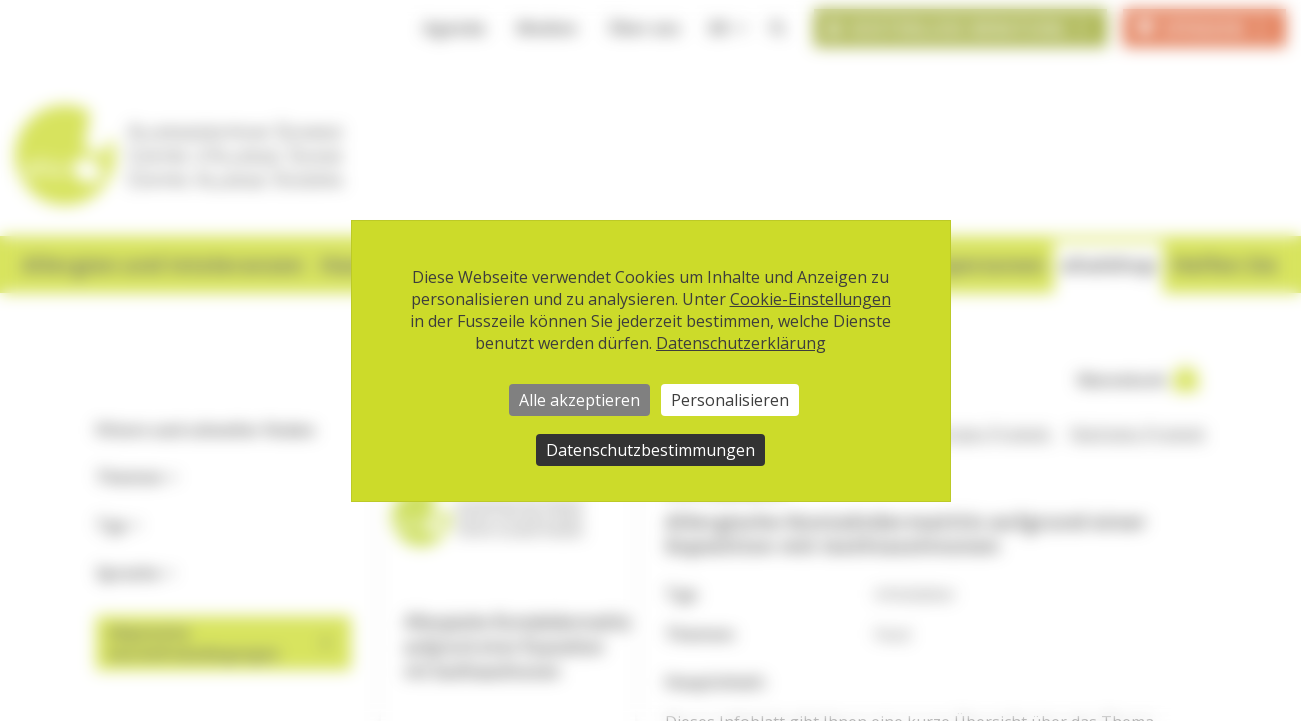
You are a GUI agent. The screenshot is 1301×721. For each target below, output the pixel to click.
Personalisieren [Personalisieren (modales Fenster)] (730, 400)
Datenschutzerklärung (741, 343)
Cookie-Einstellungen (810, 299)
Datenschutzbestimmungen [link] (650, 450)
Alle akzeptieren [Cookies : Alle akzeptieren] (579, 400)
